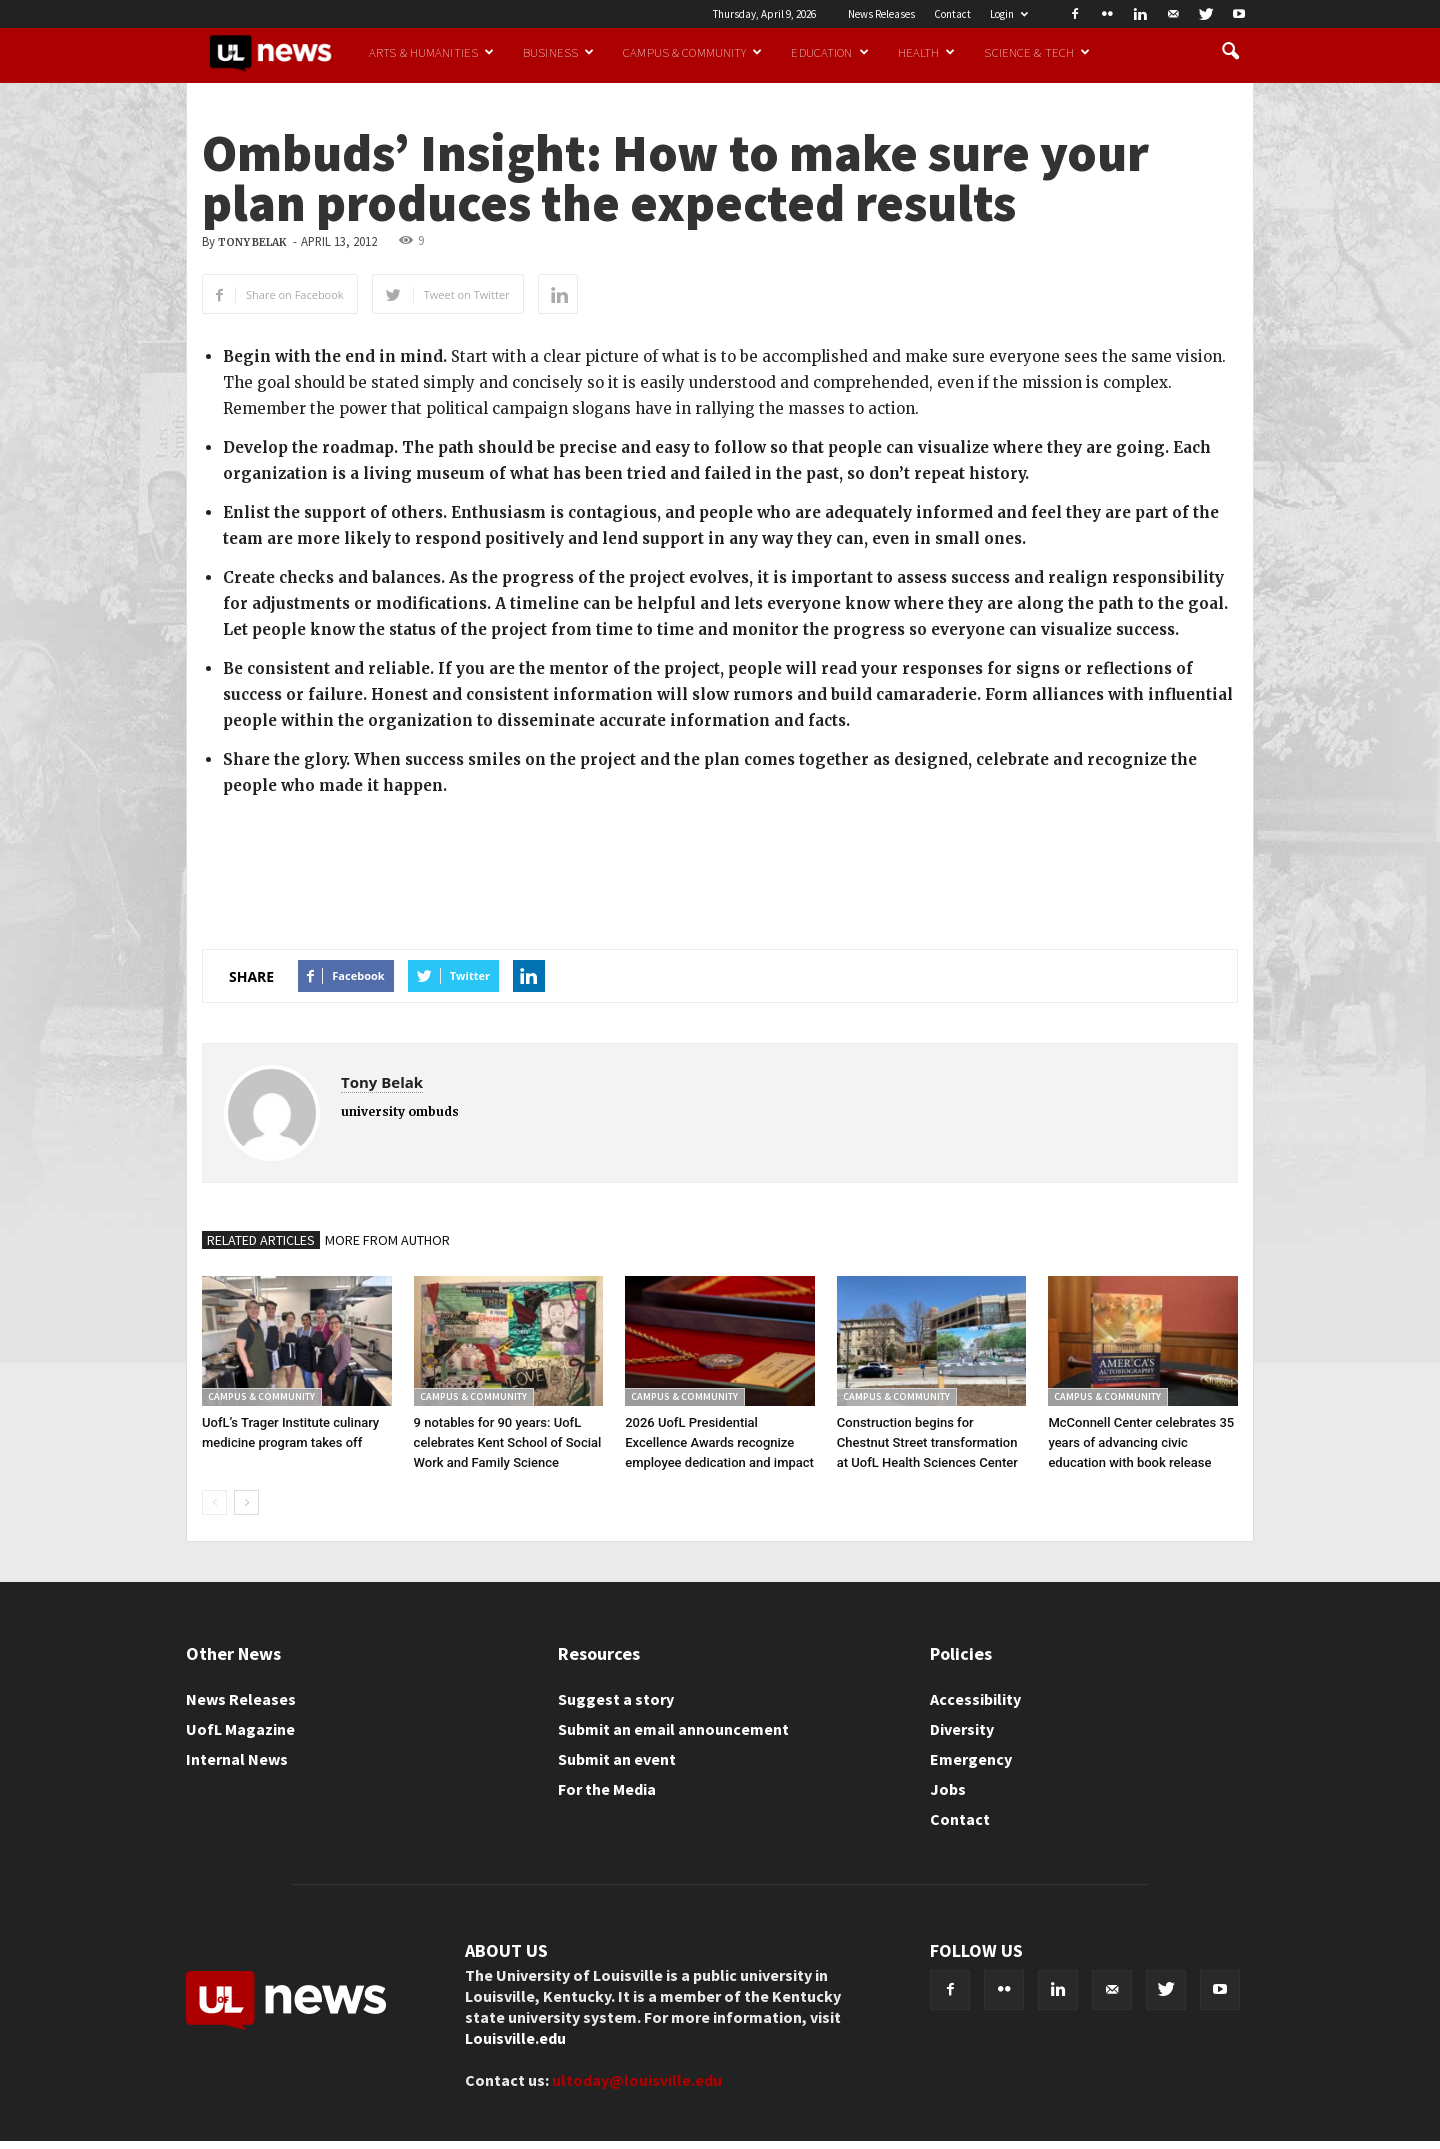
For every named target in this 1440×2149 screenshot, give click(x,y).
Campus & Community (692, 52)
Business (558, 52)
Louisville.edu (515, 2038)
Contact (952, 14)
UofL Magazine (240, 1729)
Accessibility (975, 1699)
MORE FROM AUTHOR (387, 1240)
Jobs (948, 1789)
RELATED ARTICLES (261, 1240)
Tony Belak (252, 242)
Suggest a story (616, 1699)
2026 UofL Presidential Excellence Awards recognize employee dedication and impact (719, 1442)
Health (927, 52)
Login (1009, 14)
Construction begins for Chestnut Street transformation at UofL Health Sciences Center (927, 1442)
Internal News (237, 1759)
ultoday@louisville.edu (637, 2080)
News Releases (881, 14)
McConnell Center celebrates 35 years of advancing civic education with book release (1141, 1442)
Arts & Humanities (431, 52)
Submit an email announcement (673, 1729)
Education (829, 52)
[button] (1230, 52)
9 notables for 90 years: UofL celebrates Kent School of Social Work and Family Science (508, 1442)
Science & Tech (1037, 52)
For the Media (607, 1789)
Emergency (971, 1759)
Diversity (962, 1729)
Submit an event (617, 1759)
